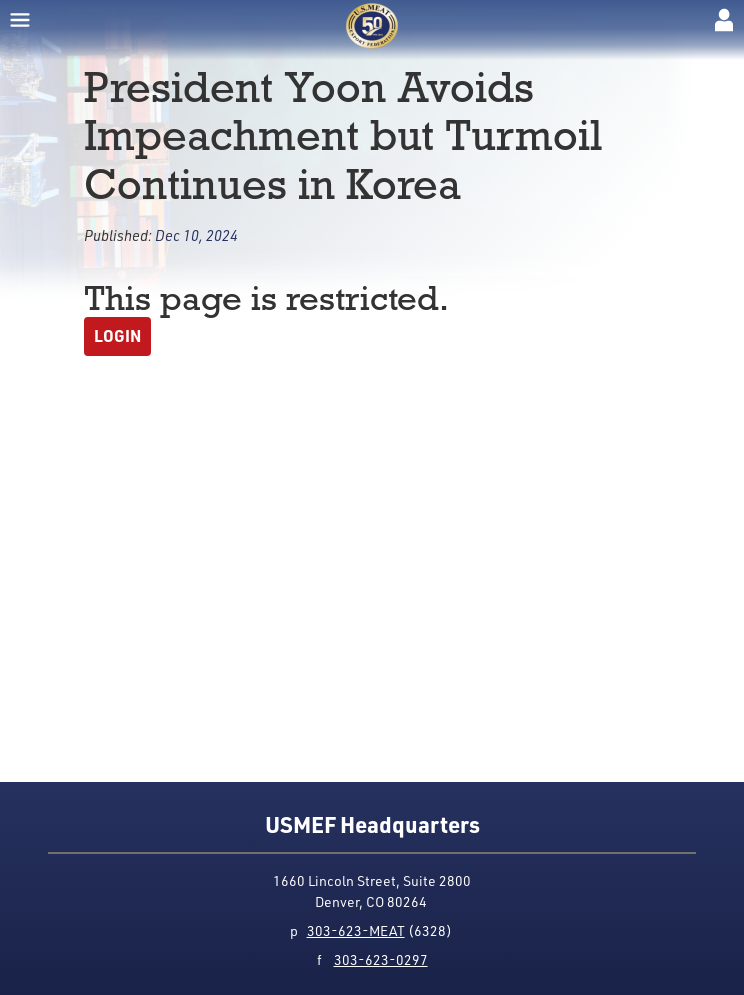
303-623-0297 (381, 959)
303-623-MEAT (356, 930)
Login (117, 335)
